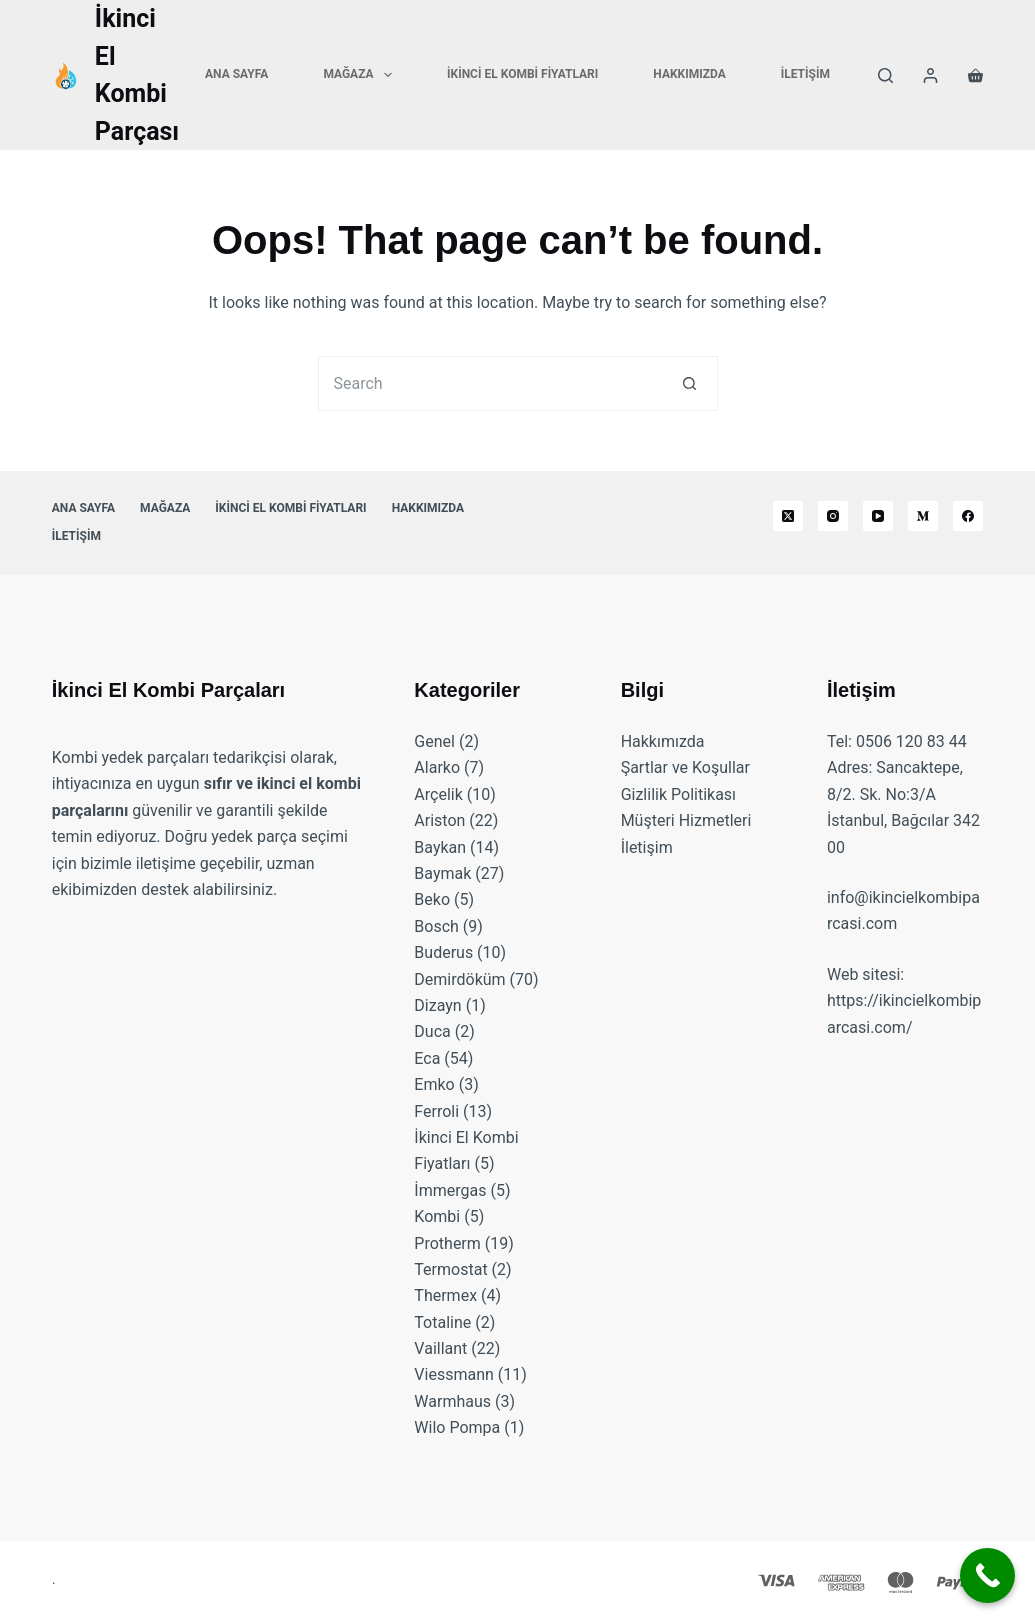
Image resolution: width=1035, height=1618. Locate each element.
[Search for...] (490, 383)
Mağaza (361, 75)
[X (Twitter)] (788, 516)
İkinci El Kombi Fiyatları (522, 74)
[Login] (930, 75)
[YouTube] (878, 516)
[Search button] (690, 383)
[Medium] (923, 516)
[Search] (885, 75)
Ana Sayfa (236, 74)
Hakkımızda (689, 74)
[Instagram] (833, 516)
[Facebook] (968, 516)
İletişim (805, 74)
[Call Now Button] (987, 1575)
